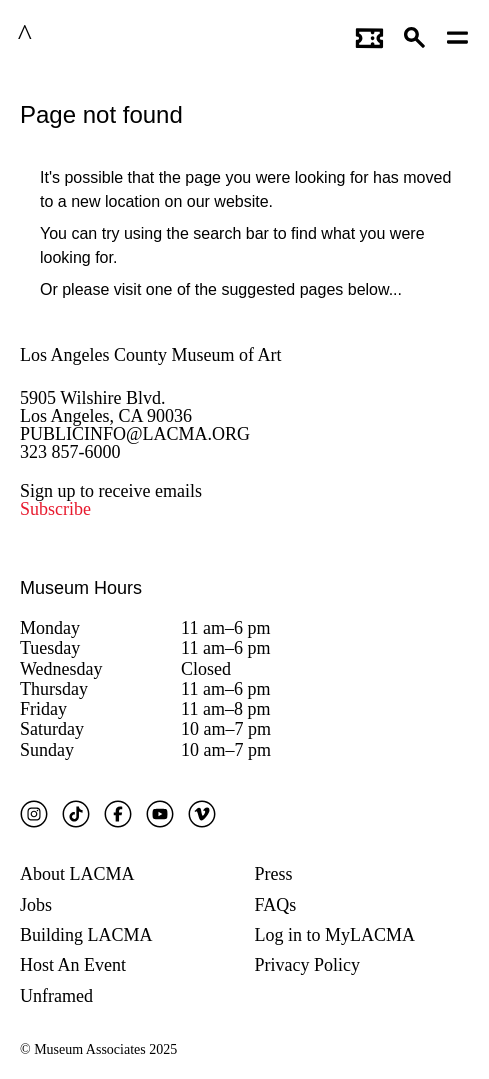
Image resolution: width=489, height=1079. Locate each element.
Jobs (36, 905)
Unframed (56, 996)
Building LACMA (86, 935)
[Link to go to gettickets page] (369, 35)
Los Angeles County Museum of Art (151, 355)
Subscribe (55, 509)
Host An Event (73, 965)
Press (274, 874)
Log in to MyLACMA (335, 935)
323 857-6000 (70, 452)
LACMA (74, 35)
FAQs (276, 905)
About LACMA (77, 874)
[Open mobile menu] (458, 35)
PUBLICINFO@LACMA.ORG (135, 434)
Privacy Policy (308, 965)
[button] (415, 35)
